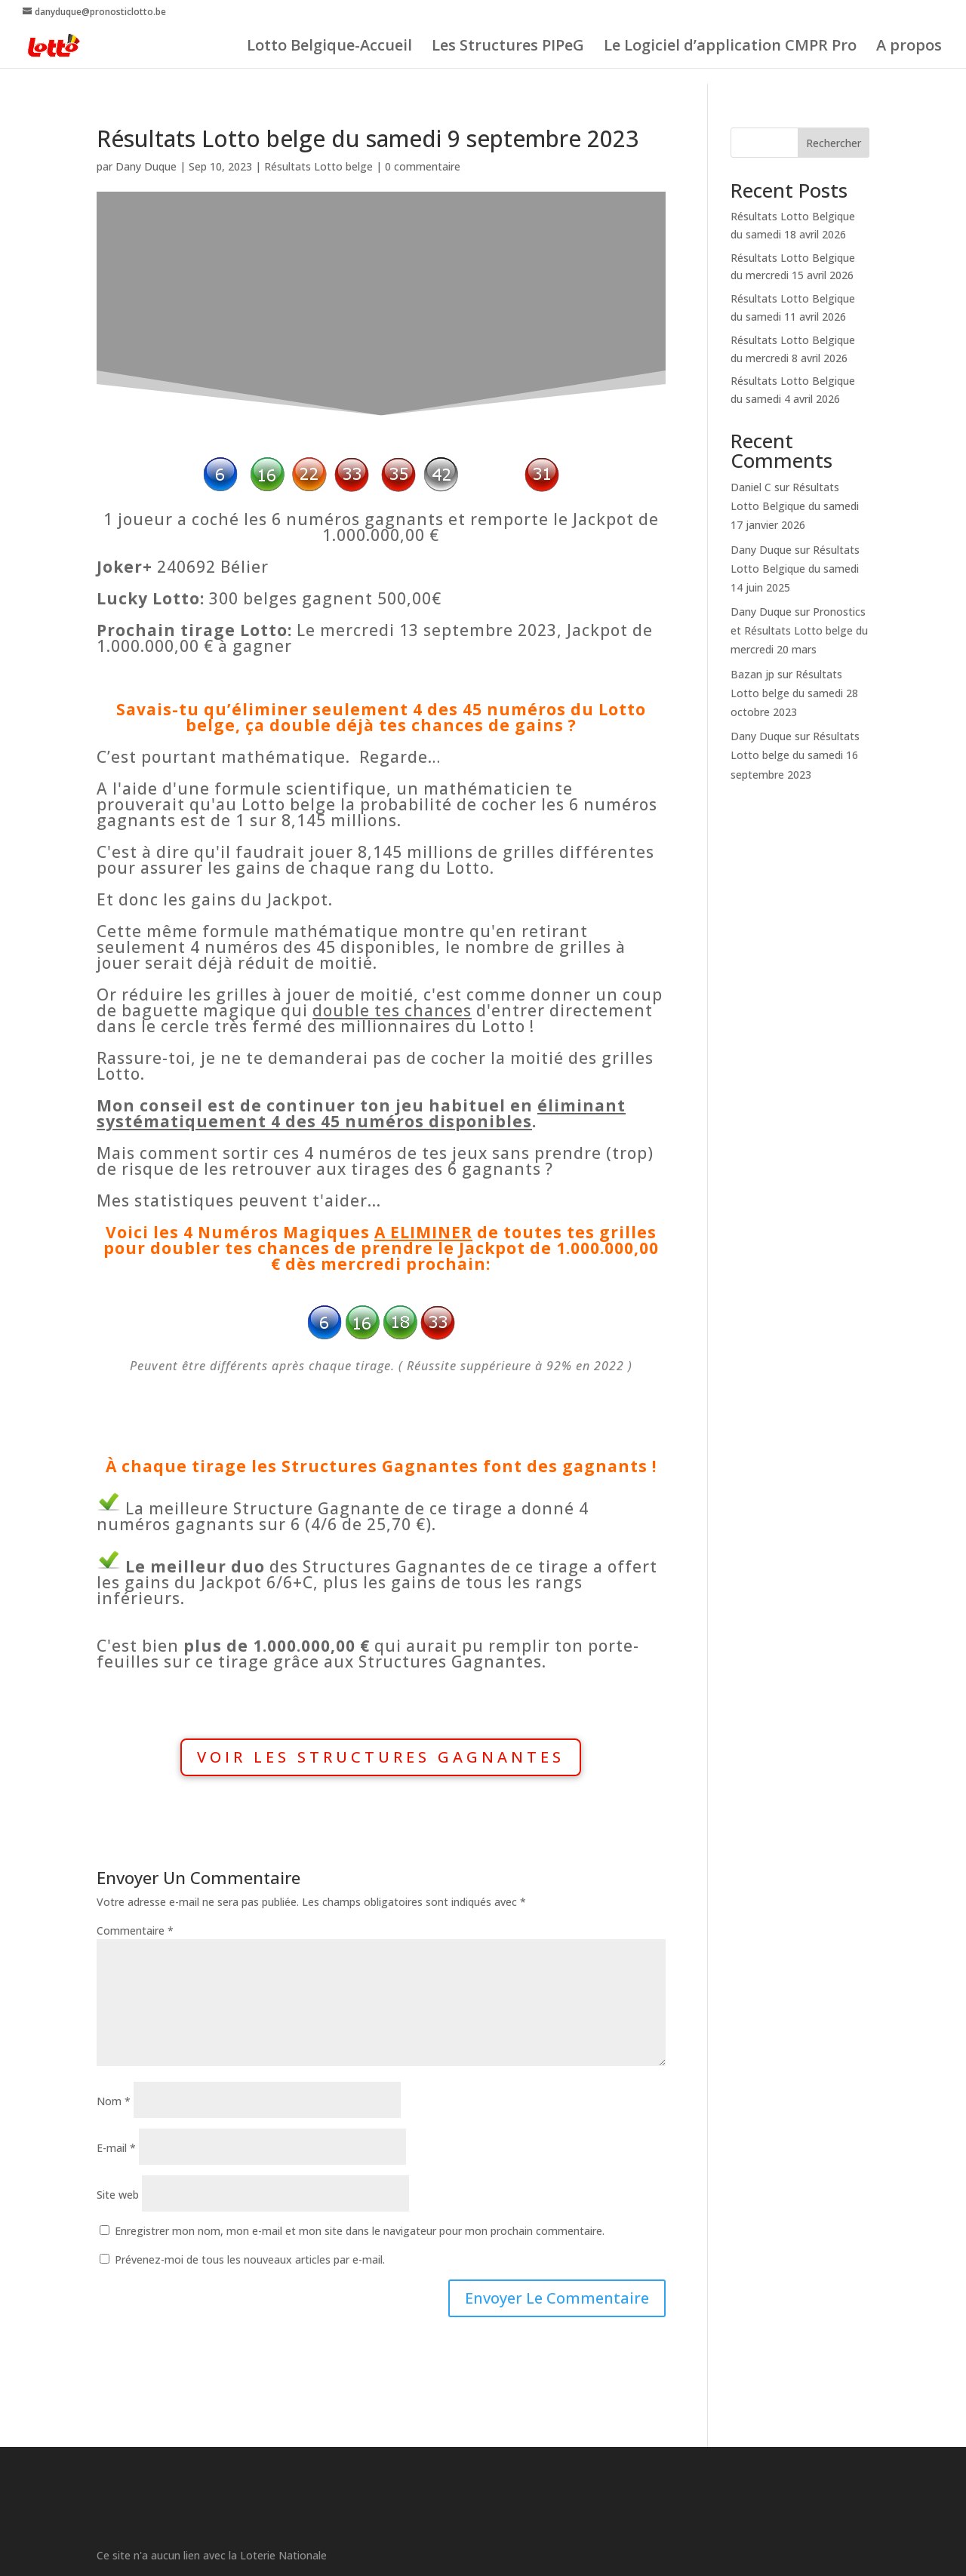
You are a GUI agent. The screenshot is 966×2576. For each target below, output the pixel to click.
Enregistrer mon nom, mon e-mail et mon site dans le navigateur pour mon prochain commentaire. (360, 2231)
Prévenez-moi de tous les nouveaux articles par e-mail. (250, 2259)
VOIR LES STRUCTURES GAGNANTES (381, 1757)
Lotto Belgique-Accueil (329, 47)
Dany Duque (146, 166)
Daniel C (751, 487)
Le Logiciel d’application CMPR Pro (730, 47)
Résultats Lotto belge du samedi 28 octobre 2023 (794, 693)
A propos (909, 47)
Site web (118, 2194)
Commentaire (135, 1930)
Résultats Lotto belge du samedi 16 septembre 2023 (795, 755)
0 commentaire (422, 166)
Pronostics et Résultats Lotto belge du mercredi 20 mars (799, 630)
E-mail (116, 2148)
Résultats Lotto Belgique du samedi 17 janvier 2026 (795, 506)
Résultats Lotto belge (318, 166)
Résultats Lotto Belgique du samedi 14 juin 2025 (795, 569)
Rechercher (833, 143)
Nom (114, 2101)
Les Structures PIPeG (508, 47)
